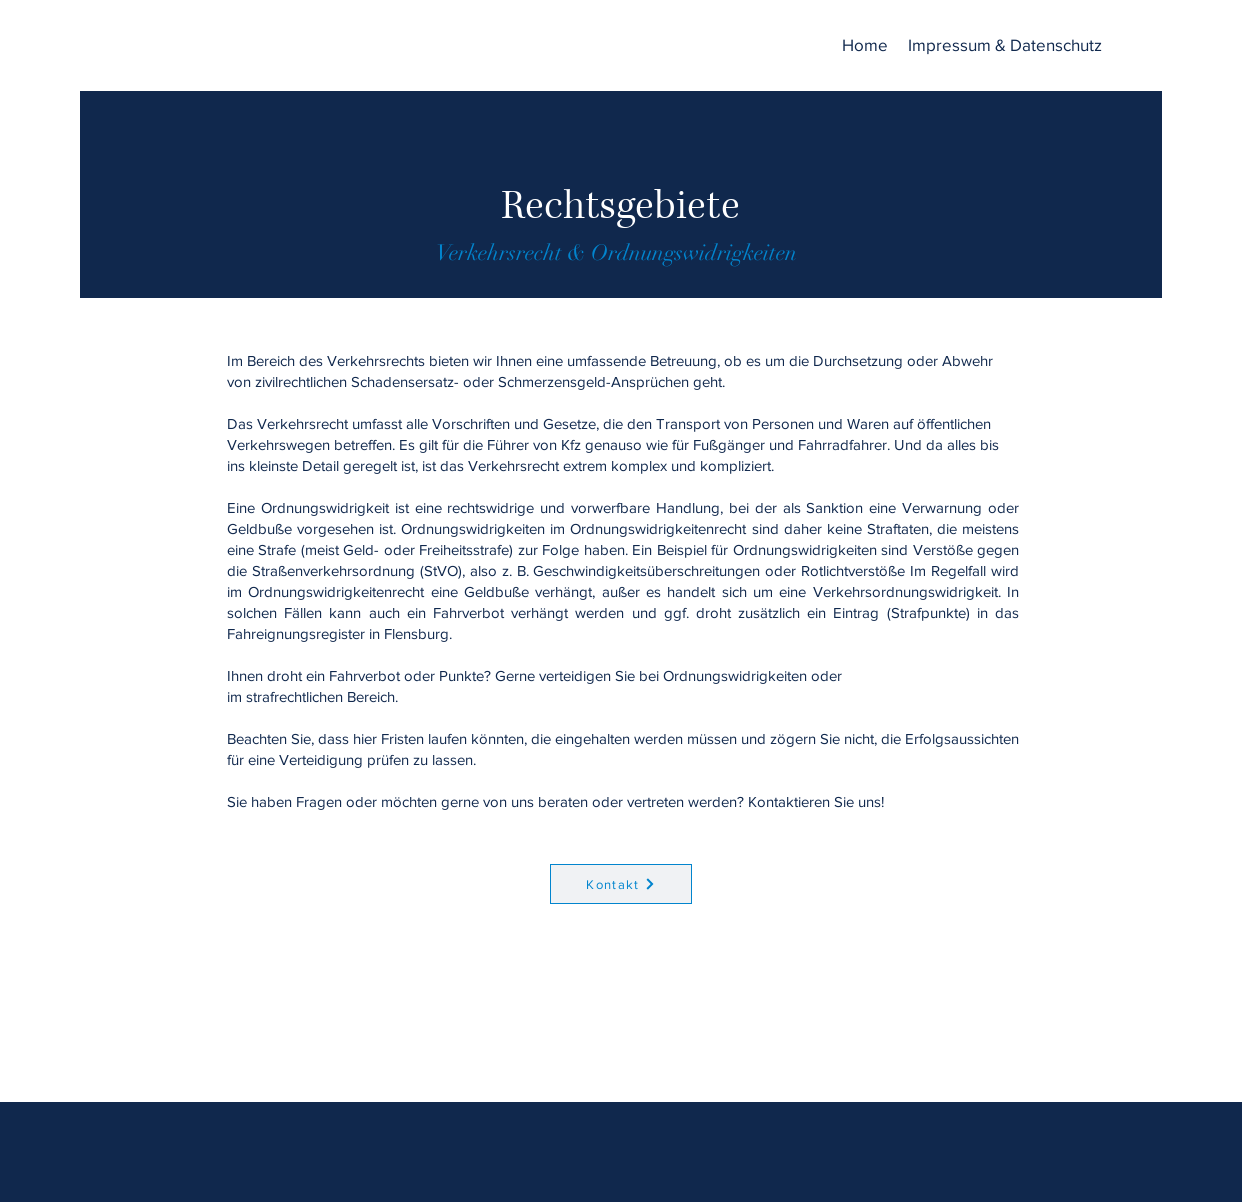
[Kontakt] (621, 884)
